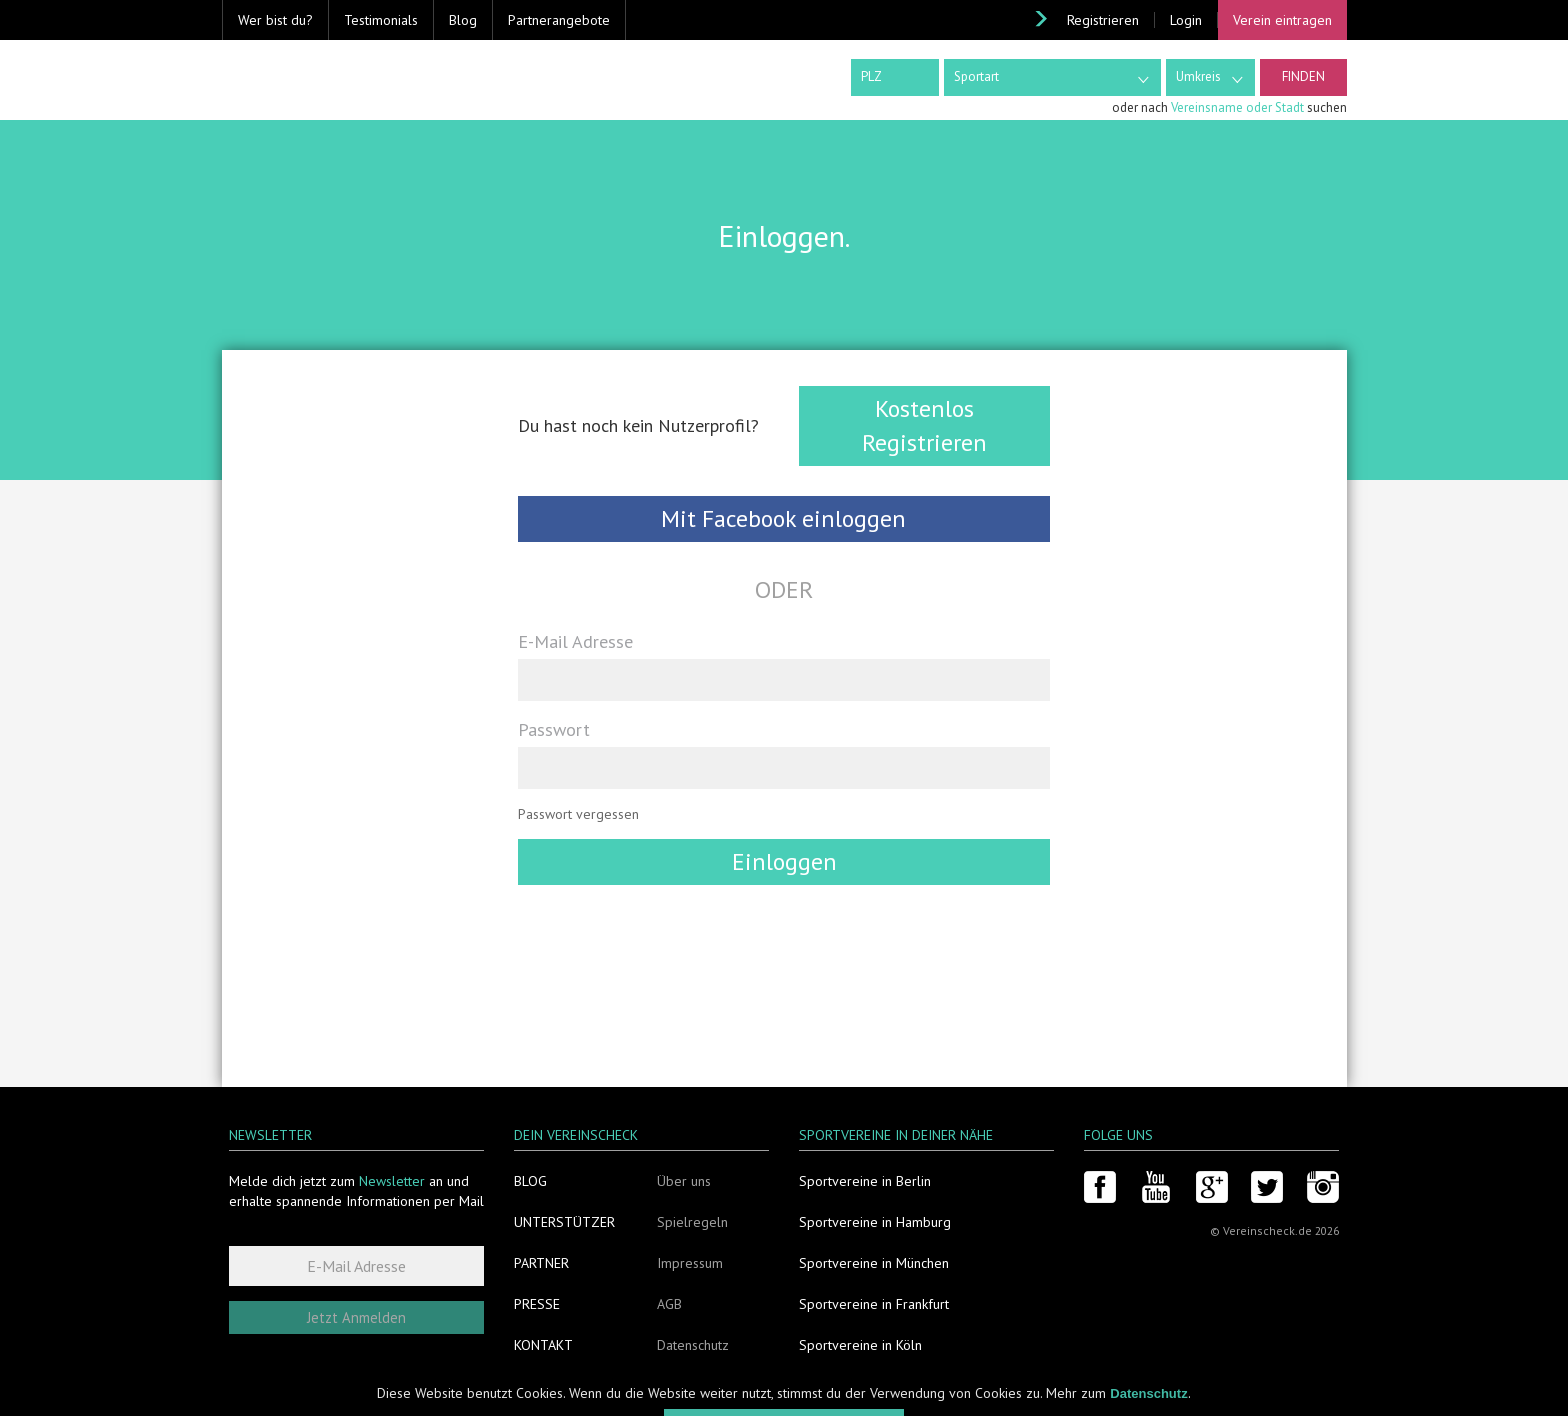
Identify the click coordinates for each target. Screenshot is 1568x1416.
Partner (541, 1263)
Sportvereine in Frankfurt (874, 1304)
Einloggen (784, 861)
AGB (669, 1304)
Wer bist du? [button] (275, 20)
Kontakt (543, 1345)
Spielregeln (692, 1222)
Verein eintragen (1282, 20)
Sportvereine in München (874, 1263)
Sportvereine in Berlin (865, 1181)
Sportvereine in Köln (860, 1345)
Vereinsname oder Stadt (1237, 107)
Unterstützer (564, 1222)
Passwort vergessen (578, 814)
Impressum (690, 1263)
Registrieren (1103, 20)
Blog (463, 20)
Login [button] (1186, 20)
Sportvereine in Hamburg (875, 1222)
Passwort (554, 729)
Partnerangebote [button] (559, 20)
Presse (537, 1304)
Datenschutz (693, 1345)
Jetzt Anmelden (356, 1317)
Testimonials (381, 20)
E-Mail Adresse (575, 641)
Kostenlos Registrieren (924, 425)
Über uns (684, 1181)
